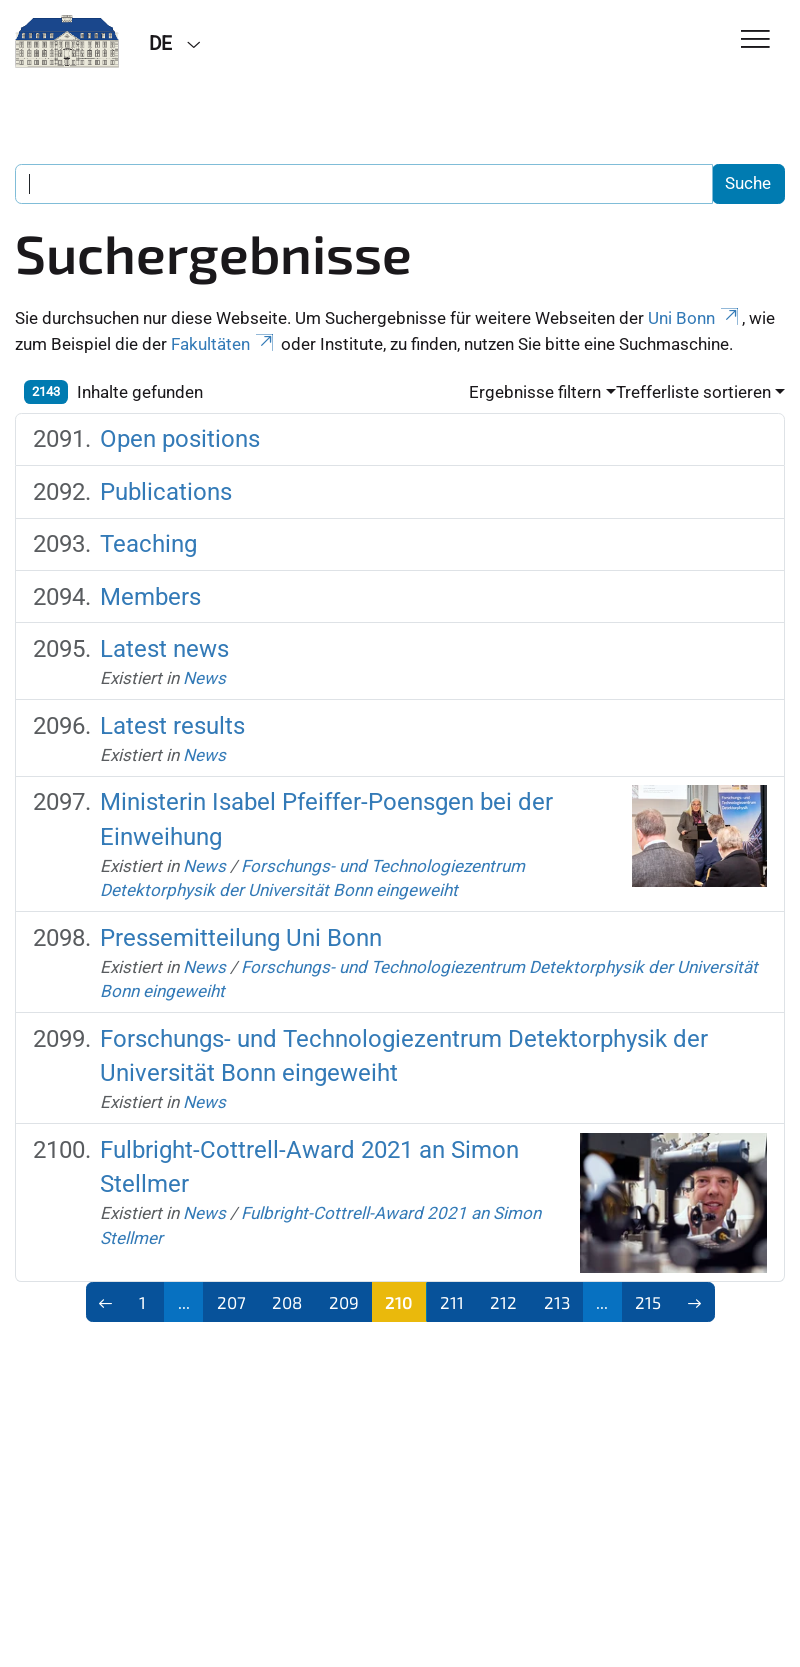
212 (503, 1302)
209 (344, 1302)
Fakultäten (224, 344)
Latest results (172, 726)
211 (452, 1302)
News (204, 678)
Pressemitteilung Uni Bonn (241, 938)
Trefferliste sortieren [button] (693, 392)
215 (648, 1302)
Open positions (180, 439)
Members (150, 597)
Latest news (164, 649)
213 (557, 1302)
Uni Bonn (695, 318)
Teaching (148, 544)
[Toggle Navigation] (755, 40)
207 (231, 1302)
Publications (166, 492)
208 (287, 1302)
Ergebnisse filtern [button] (535, 392)
